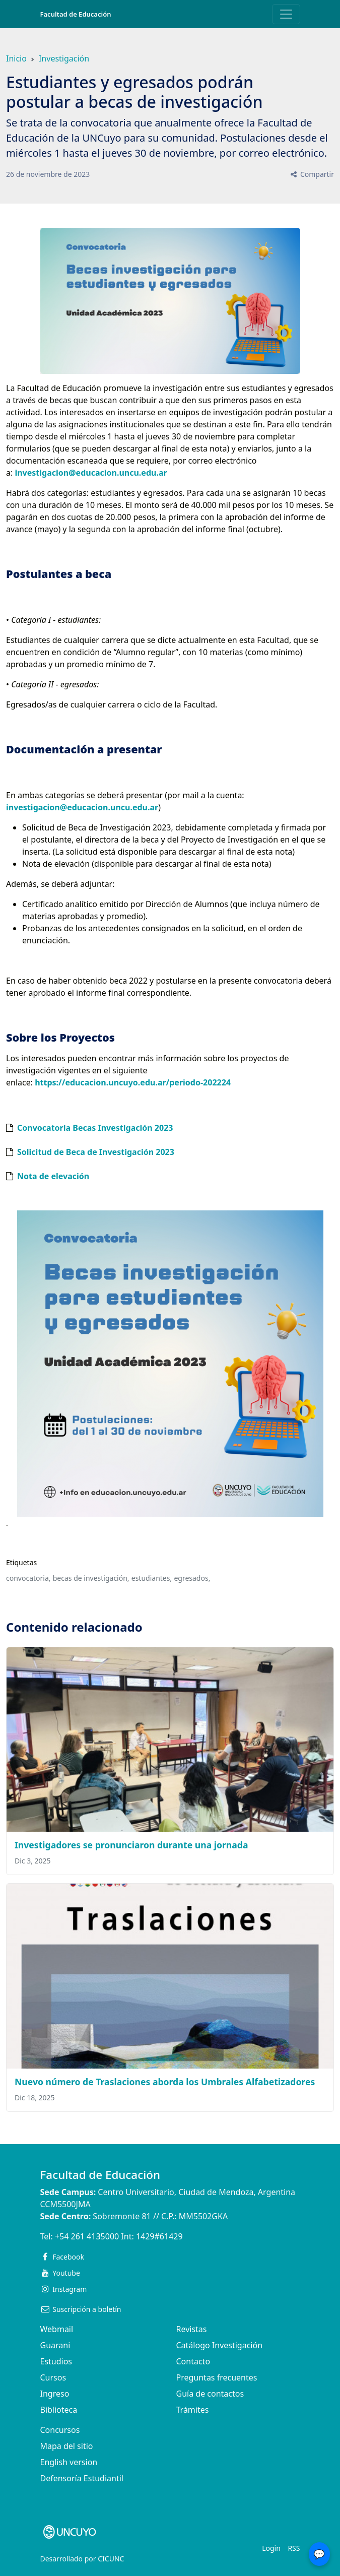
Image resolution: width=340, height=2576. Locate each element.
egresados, (192, 1578)
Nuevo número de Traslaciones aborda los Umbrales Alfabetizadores (165, 2082)
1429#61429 (159, 2236)
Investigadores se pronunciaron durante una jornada (131, 1845)
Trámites (192, 2409)
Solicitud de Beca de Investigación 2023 (95, 1151)
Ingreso (55, 2393)
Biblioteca (59, 2409)
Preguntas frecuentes (216, 2377)
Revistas (191, 2329)
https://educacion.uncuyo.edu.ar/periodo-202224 (134, 1082)
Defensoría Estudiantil (81, 2478)
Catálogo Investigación (219, 2345)
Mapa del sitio (66, 2446)
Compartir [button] (311, 174)
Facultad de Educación (75, 14)
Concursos (60, 2429)
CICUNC (111, 2558)
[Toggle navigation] (286, 14)
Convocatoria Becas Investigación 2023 (95, 1127)
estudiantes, (151, 1578)
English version (69, 2462)
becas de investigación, (91, 1578)
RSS (294, 2548)
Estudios (56, 2361)
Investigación (64, 58)
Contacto (193, 2361)
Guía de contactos (210, 2393)
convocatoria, (28, 1578)
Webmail (57, 2329)
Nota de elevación (53, 1176)
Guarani (55, 2345)
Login (271, 2548)
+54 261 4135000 (87, 2236)
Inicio (16, 58)
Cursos (53, 2377)
